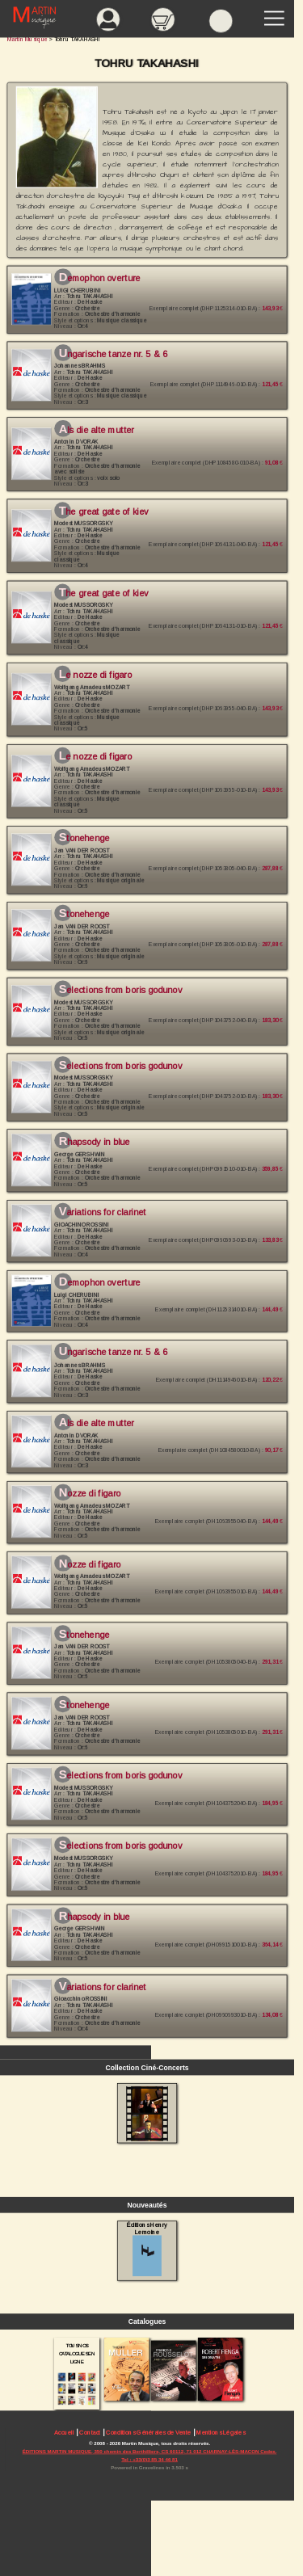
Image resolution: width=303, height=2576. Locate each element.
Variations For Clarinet (102, 1987)
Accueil (64, 2432)
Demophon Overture (100, 278)
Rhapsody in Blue (94, 1142)
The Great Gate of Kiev (104, 511)
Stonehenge (84, 839)
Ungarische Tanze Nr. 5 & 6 (113, 354)
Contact (89, 2432)
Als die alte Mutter (96, 430)
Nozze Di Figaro (90, 1493)
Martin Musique (27, 39)
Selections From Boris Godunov (120, 1775)
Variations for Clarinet (102, 1212)
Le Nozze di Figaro (95, 675)
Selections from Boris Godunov (120, 990)
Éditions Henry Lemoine (146, 2248)
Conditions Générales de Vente (148, 2432)
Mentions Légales (220, 2432)
